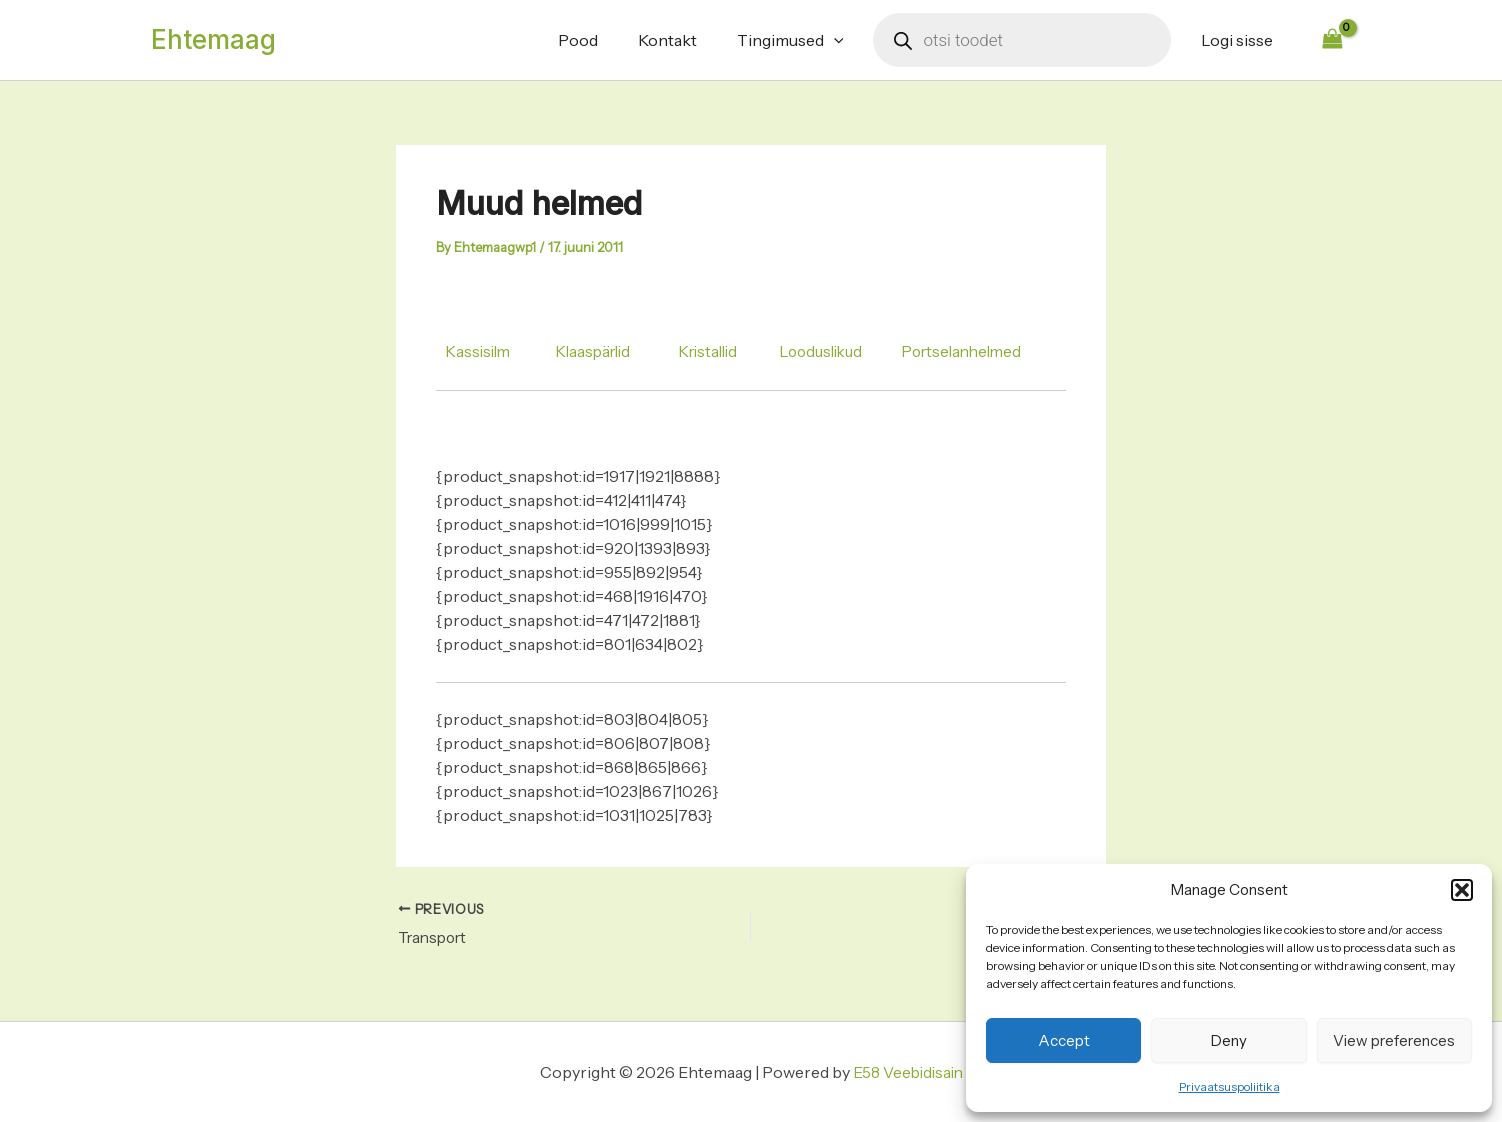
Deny (1229, 1040)
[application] (846, 40)
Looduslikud (840, 351)
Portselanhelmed (988, 351)
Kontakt (687, 40)
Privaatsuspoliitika (1229, 1086)
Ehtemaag (213, 39)
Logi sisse (1241, 40)
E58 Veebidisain (907, 1072)
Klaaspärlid (599, 351)
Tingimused (802, 40)
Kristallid (720, 351)
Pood (606, 40)
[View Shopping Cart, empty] (1332, 39)
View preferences (1394, 1040)
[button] (1462, 890)
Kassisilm (479, 351)
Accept (1064, 1040)
